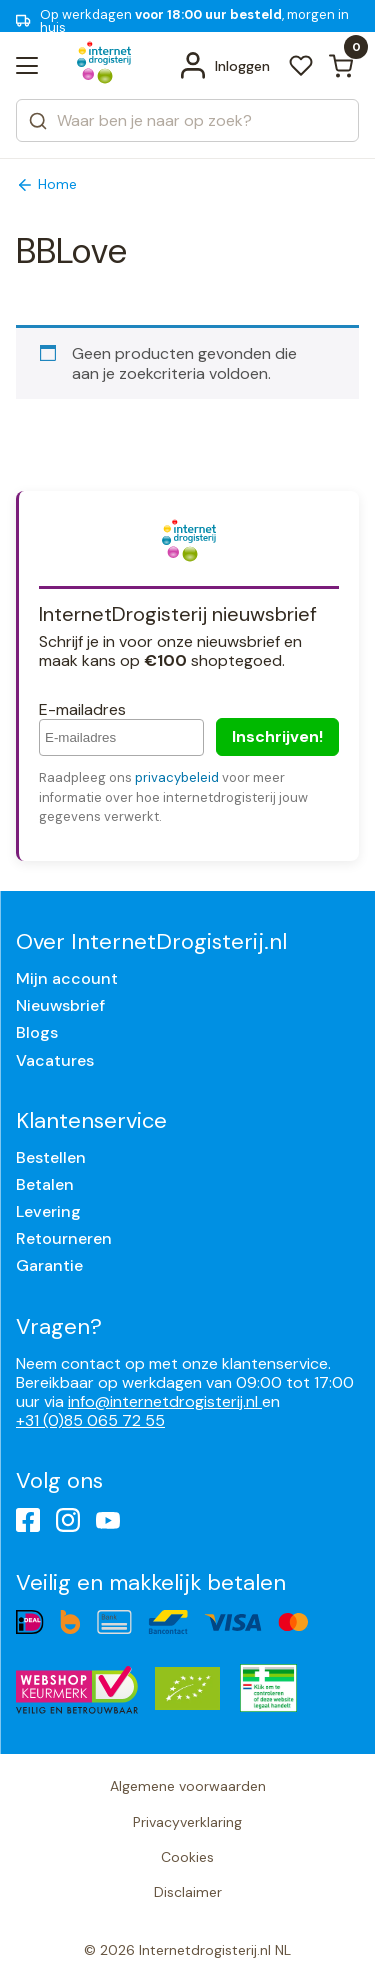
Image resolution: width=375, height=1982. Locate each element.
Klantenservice (91, 1120)
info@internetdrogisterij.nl (165, 1401)
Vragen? (59, 1326)
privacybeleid (177, 777)
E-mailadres (82, 709)
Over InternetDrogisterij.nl (151, 941)
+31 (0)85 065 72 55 (90, 1420)
